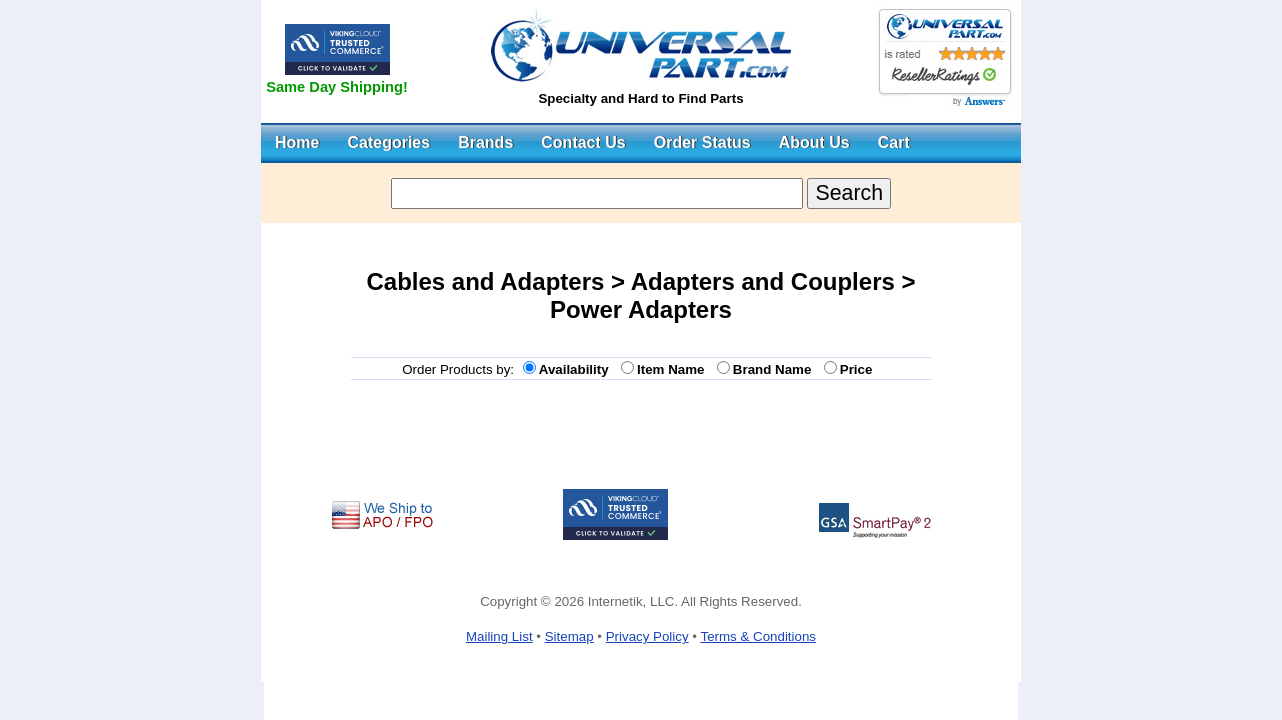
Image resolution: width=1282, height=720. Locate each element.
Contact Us (583, 142)
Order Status (702, 142)
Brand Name (776, 369)
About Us (814, 142)
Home (297, 142)
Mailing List (499, 636)
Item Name (674, 369)
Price (860, 369)
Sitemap (569, 636)
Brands (485, 142)
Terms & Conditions (758, 636)
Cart (894, 142)
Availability (577, 369)
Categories (388, 142)
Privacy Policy (647, 636)
